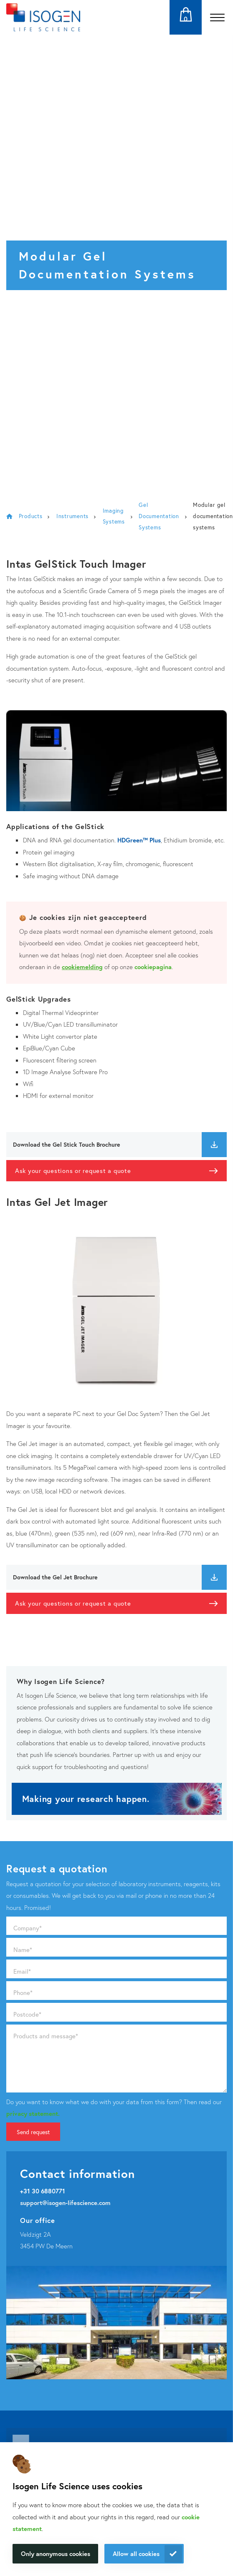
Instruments (72, 516)
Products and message (45, 2036)
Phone (23, 1992)
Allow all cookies (136, 2553)
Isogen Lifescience (9, 516)
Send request (33, 2132)
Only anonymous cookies (55, 2553)
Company (27, 1928)
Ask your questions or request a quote (73, 1170)
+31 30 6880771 (42, 2191)
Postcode (27, 2014)
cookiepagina (153, 966)
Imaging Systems (114, 516)
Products (31, 516)
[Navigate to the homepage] (43, 17)
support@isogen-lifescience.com (65, 2202)
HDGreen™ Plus (138, 840)
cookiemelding (82, 966)
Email (22, 1971)
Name (22, 1949)
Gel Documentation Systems (159, 516)
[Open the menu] (217, 17)
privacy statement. (33, 2113)
